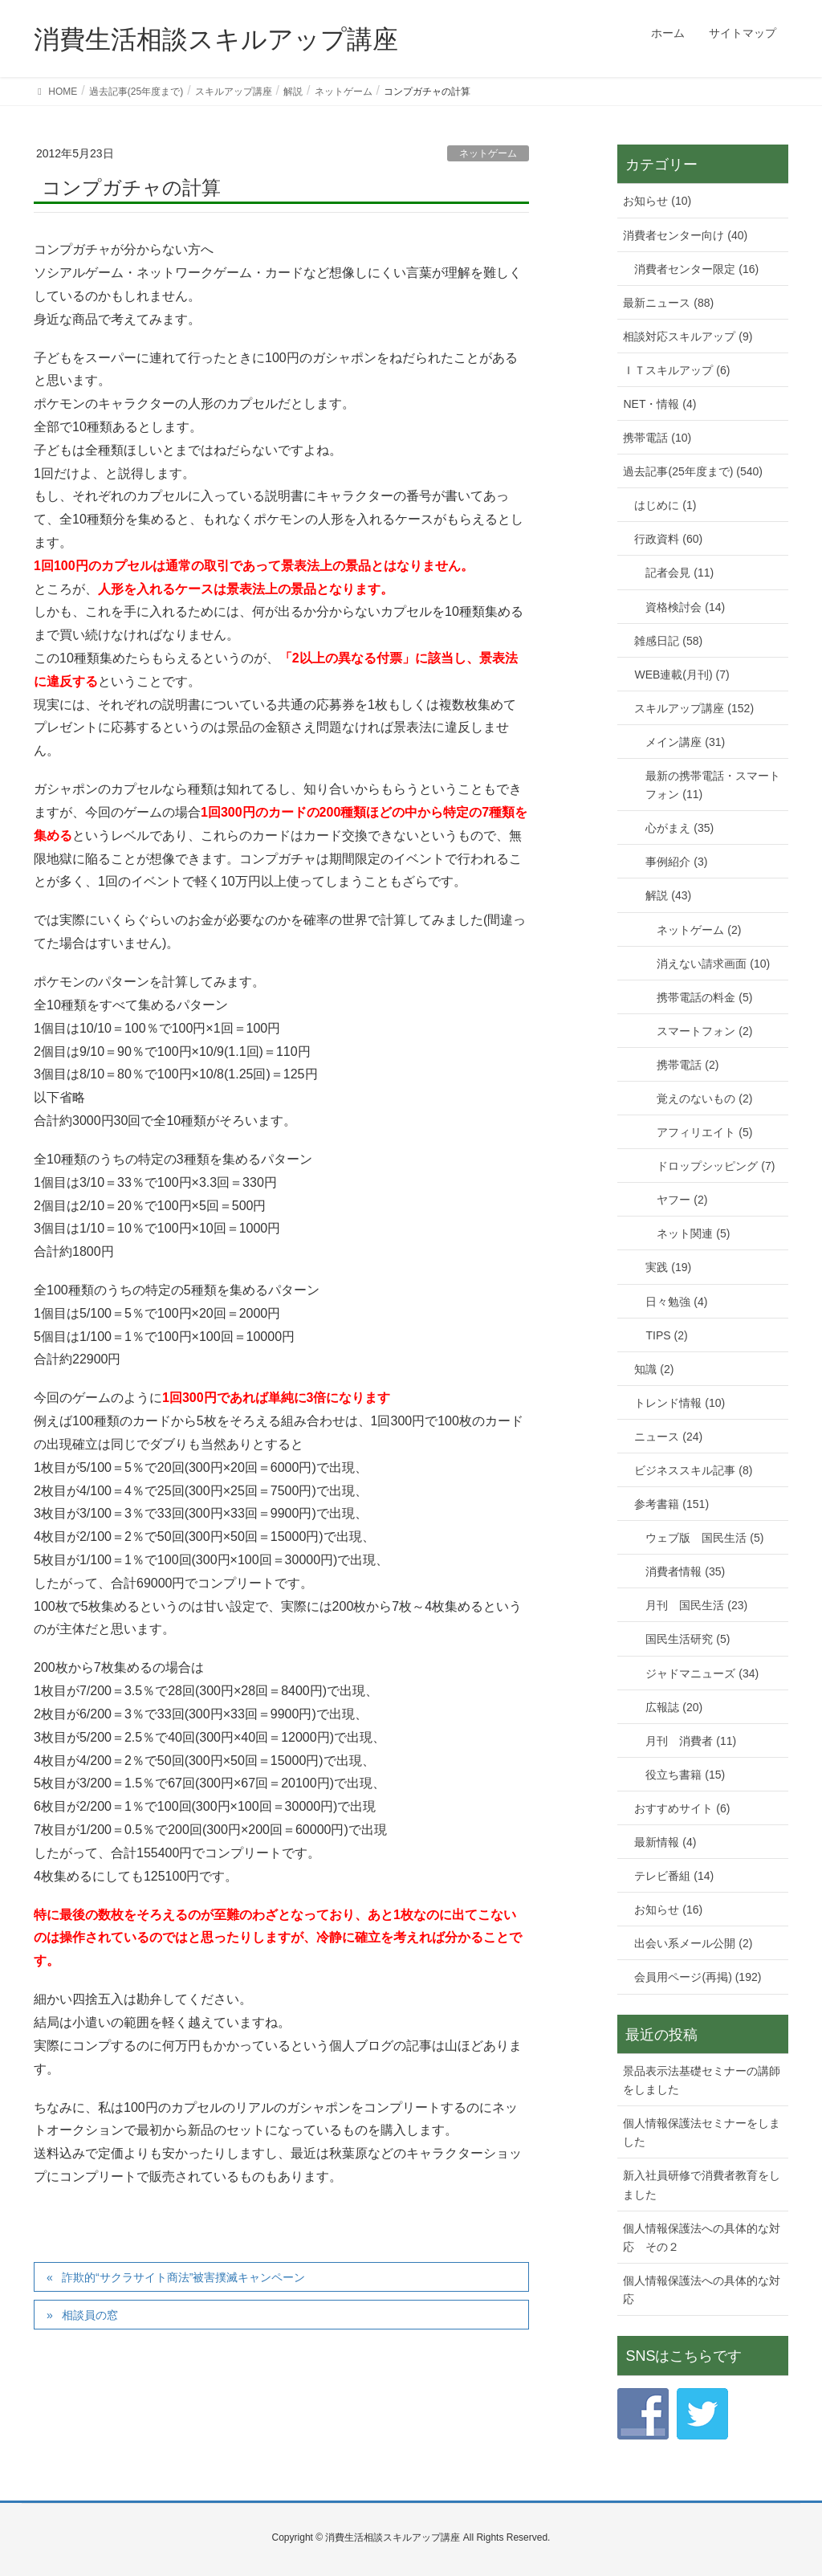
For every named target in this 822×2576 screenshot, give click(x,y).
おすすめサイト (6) (682, 1808)
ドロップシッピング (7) (716, 1166)
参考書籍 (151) (671, 1504)
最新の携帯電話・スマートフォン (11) (712, 785)
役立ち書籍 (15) (685, 1774)
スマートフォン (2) (704, 1031)
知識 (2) (653, 1369)
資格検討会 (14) (685, 607)
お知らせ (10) (657, 200)
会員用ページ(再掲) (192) (697, 1977)
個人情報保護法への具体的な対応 (701, 2289)
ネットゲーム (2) (699, 929)
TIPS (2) (666, 1335)
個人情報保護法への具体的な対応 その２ (701, 2237)
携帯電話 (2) (687, 1064)
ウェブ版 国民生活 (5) (704, 1537)
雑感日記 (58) (668, 640)
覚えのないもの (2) (704, 1098)
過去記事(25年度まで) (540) (692, 471)
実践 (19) (668, 1267)
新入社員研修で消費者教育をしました (701, 2184)
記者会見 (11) (679, 572)
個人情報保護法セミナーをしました (701, 2132)
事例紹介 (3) (676, 861)
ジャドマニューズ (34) (702, 1673)
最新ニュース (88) (668, 302)
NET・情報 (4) (659, 403)
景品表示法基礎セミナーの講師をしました (701, 2080)
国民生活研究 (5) (687, 1638)
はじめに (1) (665, 505)
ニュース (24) (668, 1436)
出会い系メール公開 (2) (693, 1943)
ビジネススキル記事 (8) (693, 1470)
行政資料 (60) (668, 538)
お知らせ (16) (668, 1909)
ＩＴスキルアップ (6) (676, 370)
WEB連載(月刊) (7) (681, 674)
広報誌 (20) (673, 1707)
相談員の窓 (90, 2315)
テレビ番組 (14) (674, 1875)
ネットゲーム (488, 153)
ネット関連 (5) (693, 1233)
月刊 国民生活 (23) (696, 1605)
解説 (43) (668, 895)
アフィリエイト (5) (704, 1132)
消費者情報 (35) (685, 1571)
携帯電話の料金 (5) (704, 997)
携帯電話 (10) (657, 437)
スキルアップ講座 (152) (694, 708)
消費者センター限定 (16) (696, 269)
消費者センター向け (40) (685, 235)
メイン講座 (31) (685, 742)
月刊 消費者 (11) (690, 1740)
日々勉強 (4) (676, 1301)
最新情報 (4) (665, 1842)
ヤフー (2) (682, 1199)
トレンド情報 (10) (679, 1402)
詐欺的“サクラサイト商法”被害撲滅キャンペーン (183, 2277)
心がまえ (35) (679, 827)
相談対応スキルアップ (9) (687, 336)
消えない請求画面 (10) (713, 963)
